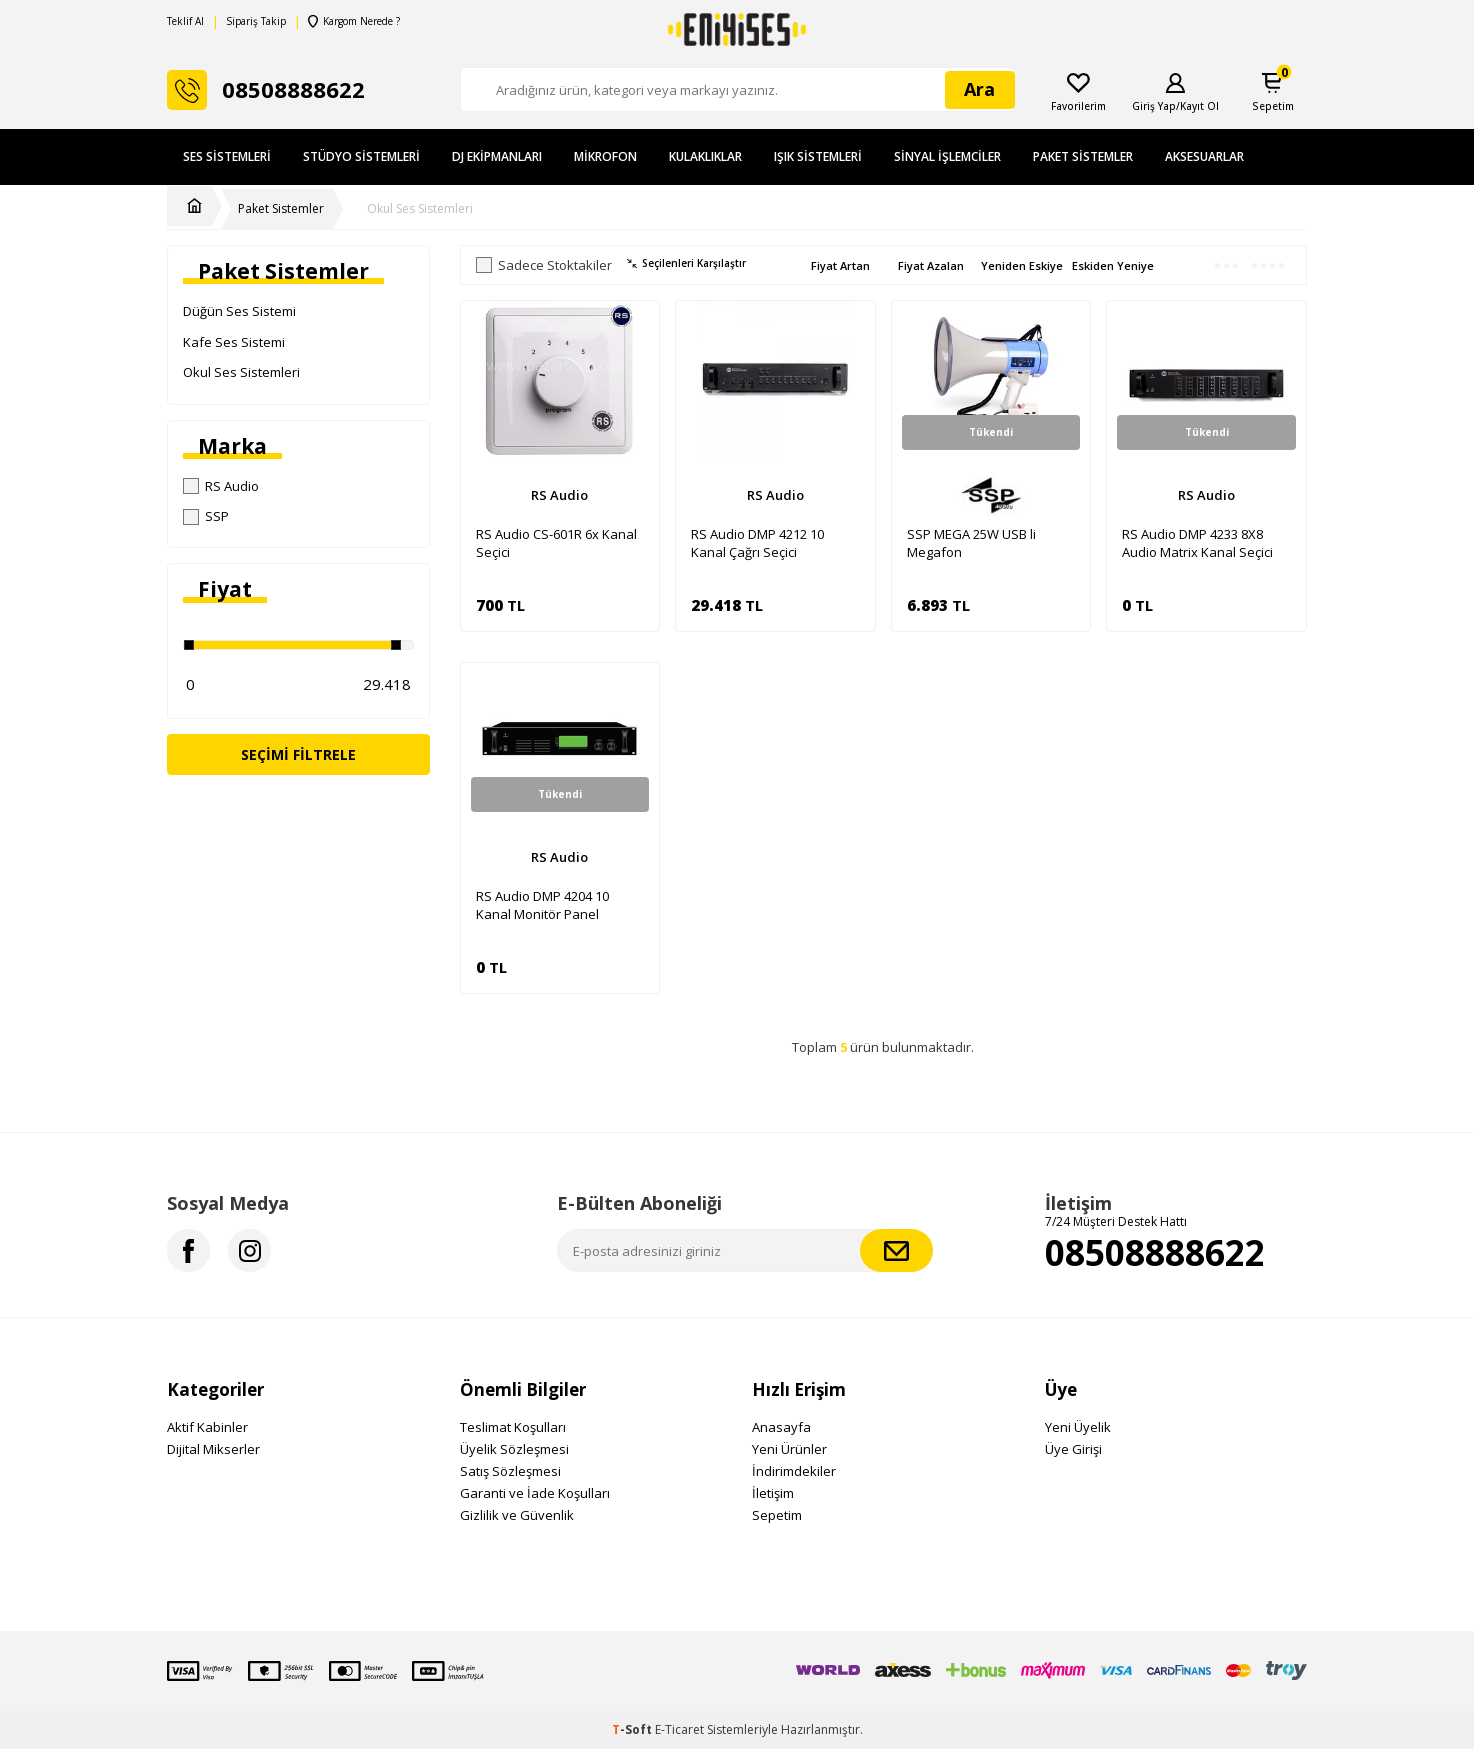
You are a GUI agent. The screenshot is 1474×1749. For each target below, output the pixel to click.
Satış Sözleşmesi (510, 1471)
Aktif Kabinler (207, 1427)
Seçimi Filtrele (298, 754)
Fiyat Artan (840, 265)
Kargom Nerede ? (354, 21)
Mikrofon (605, 156)
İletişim (773, 1493)
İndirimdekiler (794, 1471)
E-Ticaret (679, 1729)
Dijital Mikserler (213, 1449)
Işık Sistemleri (818, 156)
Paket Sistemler (1083, 156)
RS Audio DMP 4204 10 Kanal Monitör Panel (542, 905)
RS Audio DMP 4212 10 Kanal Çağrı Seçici (757, 543)
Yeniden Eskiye (1022, 265)
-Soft (633, 1729)
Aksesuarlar (1204, 156)
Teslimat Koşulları (513, 1427)
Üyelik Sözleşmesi (514, 1449)
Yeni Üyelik (1078, 1427)
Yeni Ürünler (789, 1449)
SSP (206, 516)
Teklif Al (185, 21)
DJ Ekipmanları (497, 156)
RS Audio (221, 486)
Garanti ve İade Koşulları (535, 1493)
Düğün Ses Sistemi (239, 311)
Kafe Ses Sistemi (234, 342)
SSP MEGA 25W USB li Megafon (971, 543)
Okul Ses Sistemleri (420, 209)
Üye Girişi (1073, 1449)
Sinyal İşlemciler (947, 156)
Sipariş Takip (256, 21)
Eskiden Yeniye (1113, 265)
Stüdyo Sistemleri (361, 156)
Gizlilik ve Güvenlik (517, 1515)
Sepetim (777, 1515)
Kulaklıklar (705, 156)
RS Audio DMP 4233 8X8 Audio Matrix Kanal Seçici (1197, 543)
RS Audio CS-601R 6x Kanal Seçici (556, 543)
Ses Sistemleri (227, 156)
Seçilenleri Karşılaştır (686, 263)
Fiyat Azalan (931, 265)
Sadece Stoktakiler (544, 265)
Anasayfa (781, 1427)
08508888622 (1155, 1252)
